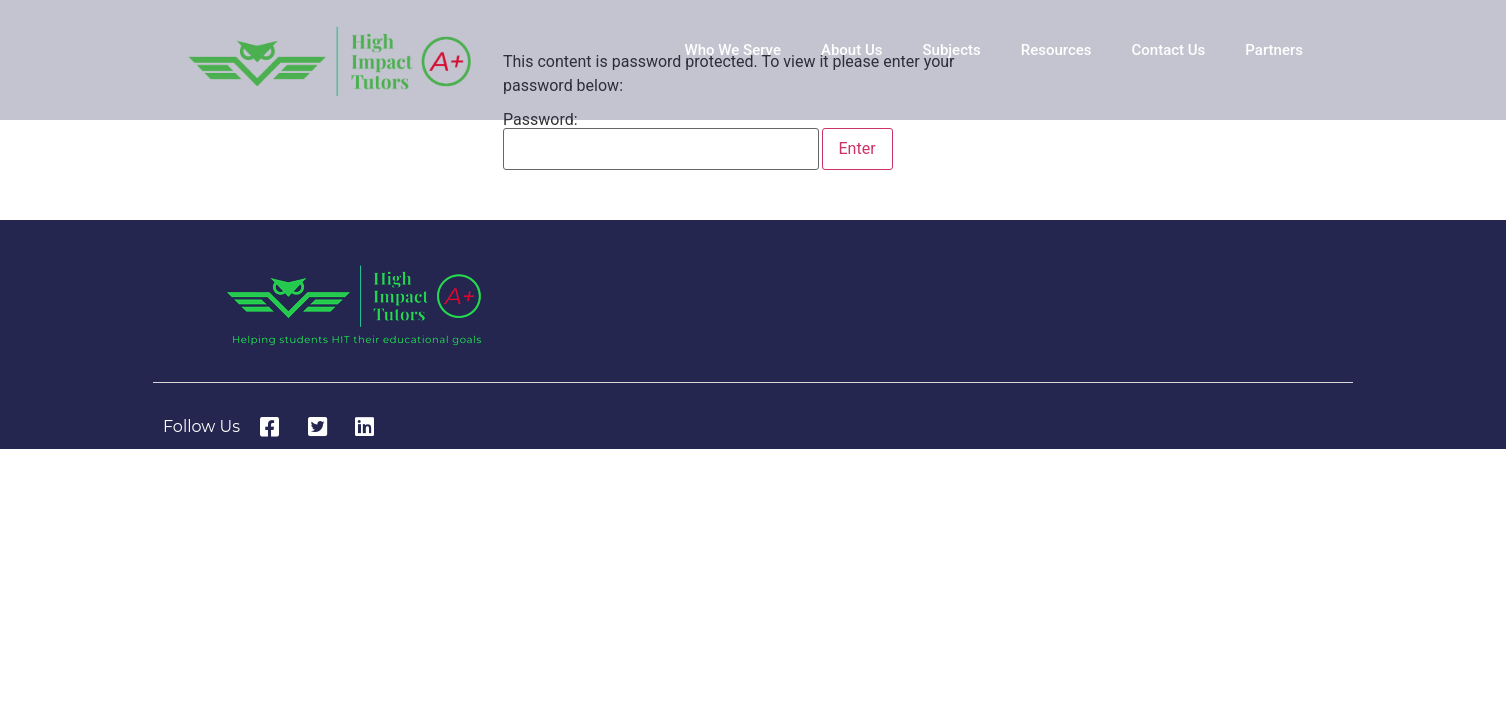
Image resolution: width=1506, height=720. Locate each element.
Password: (661, 141)
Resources (1056, 50)
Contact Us (1168, 50)
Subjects (951, 50)
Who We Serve (733, 50)
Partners (1274, 50)
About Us (852, 50)
